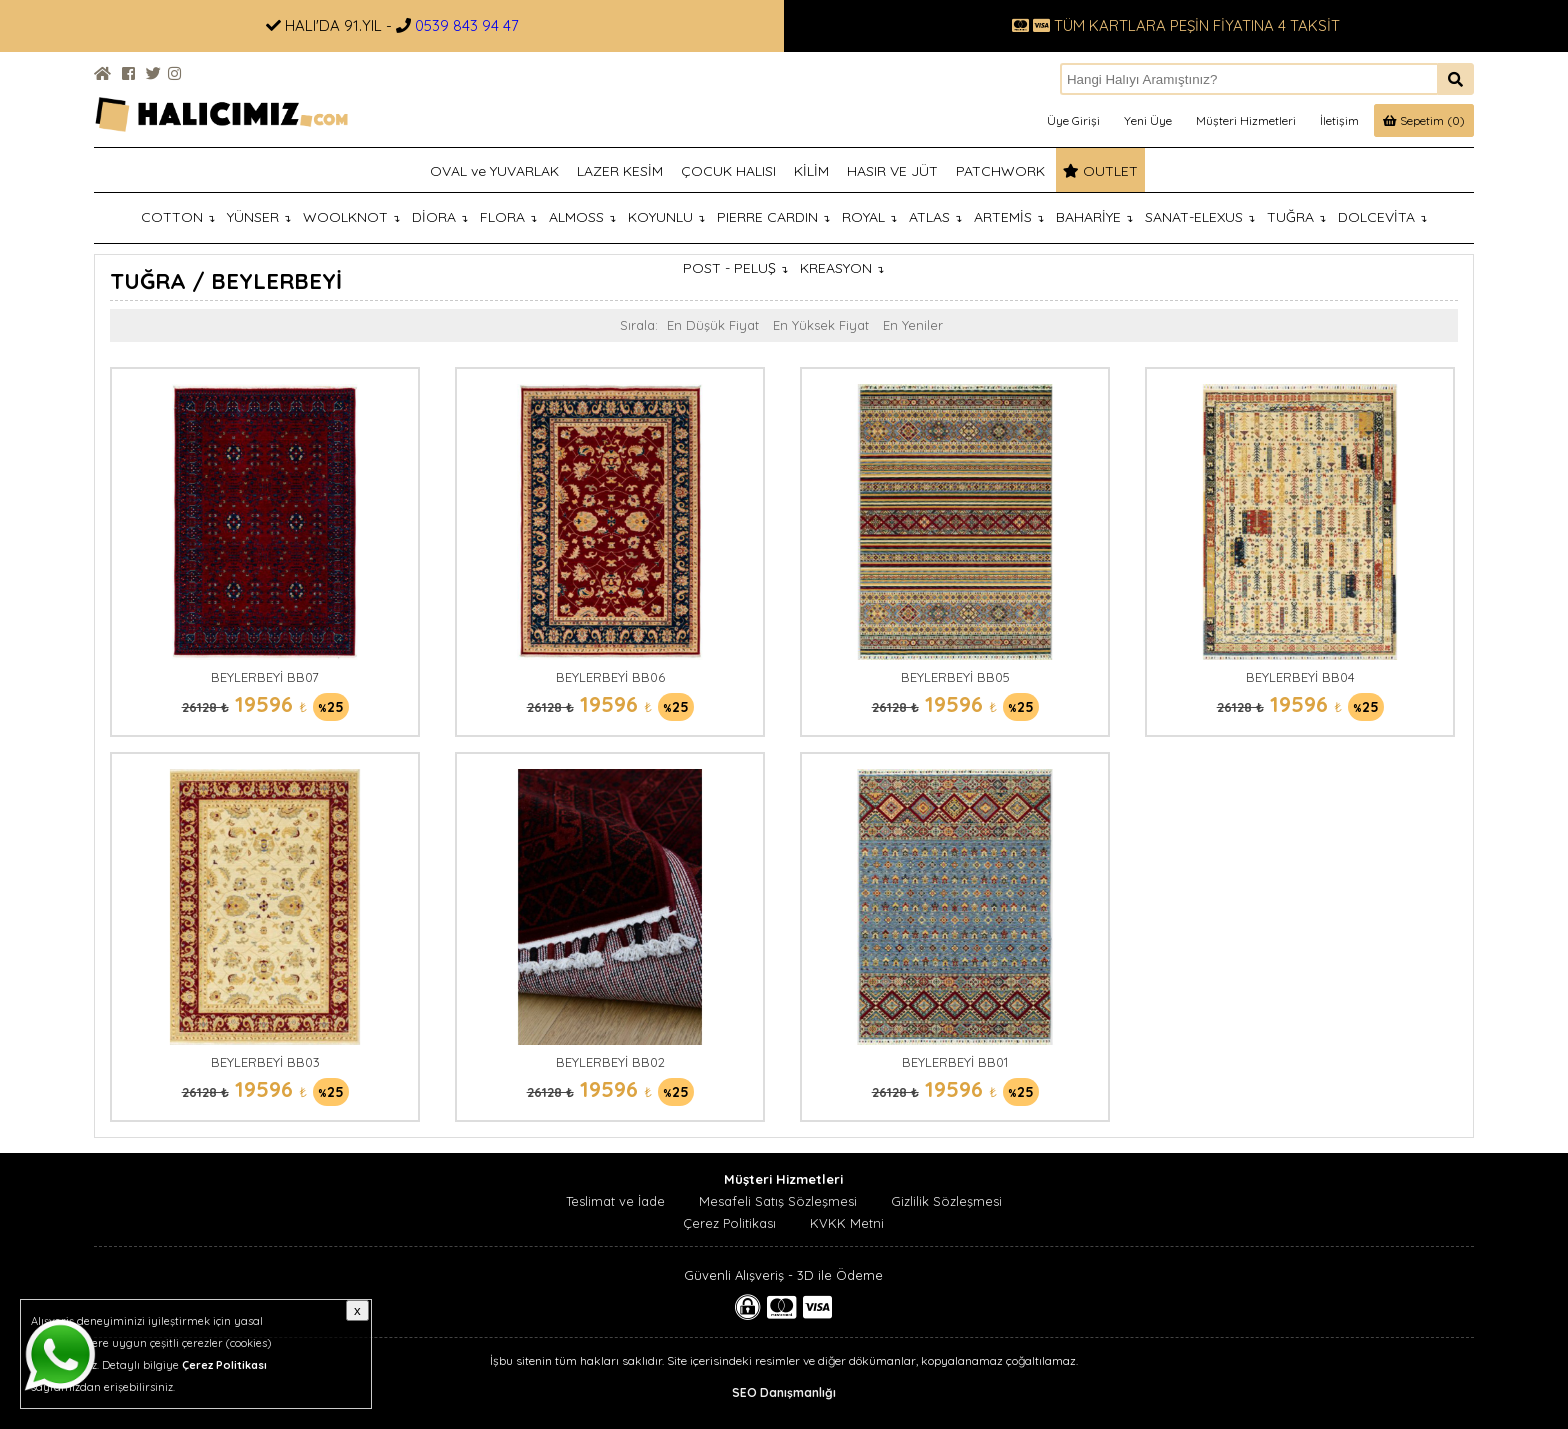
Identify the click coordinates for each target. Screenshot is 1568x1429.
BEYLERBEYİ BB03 (265, 1062)
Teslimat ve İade (615, 1201)
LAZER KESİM (620, 171)
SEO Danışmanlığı (784, 1392)
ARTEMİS (1009, 217)
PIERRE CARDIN (773, 217)
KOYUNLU (666, 217)
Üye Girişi (1073, 120)
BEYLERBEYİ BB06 (610, 677)
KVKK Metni (847, 1223)
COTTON (178, 217)
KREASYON (842, 268)
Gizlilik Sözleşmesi (946, 1201)
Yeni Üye (1148, 120)
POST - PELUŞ (735, 268)
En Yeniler (913, 325)
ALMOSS (582, 217)
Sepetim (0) (1424, 120)
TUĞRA (1296, 217)
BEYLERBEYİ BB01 (955, 1062)
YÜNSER (259, 217)
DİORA (440, 217)
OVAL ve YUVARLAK (494, 171)
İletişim (1339, 120)
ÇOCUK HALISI (728, 171)
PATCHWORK (1000, 171)
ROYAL (869, 217)
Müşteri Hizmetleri (1246, 120)
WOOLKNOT (351, 217)
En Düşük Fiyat (713, 325)
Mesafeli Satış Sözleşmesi (778, 1201)
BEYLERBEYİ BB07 (265, 677)
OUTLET (1100, 171)
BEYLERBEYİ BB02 (610, 1062)
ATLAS (935, 217)
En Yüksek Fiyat (821, 325)
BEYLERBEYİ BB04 (1300, 677)
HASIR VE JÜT (892, 171)
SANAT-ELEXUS (1200, 217)
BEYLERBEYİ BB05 (955, 677)
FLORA (508, 217)
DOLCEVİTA (1382, 217)
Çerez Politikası (729, 1223)
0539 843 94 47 (467, 25)
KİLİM (811, 171)
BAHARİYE (1094, 217)
